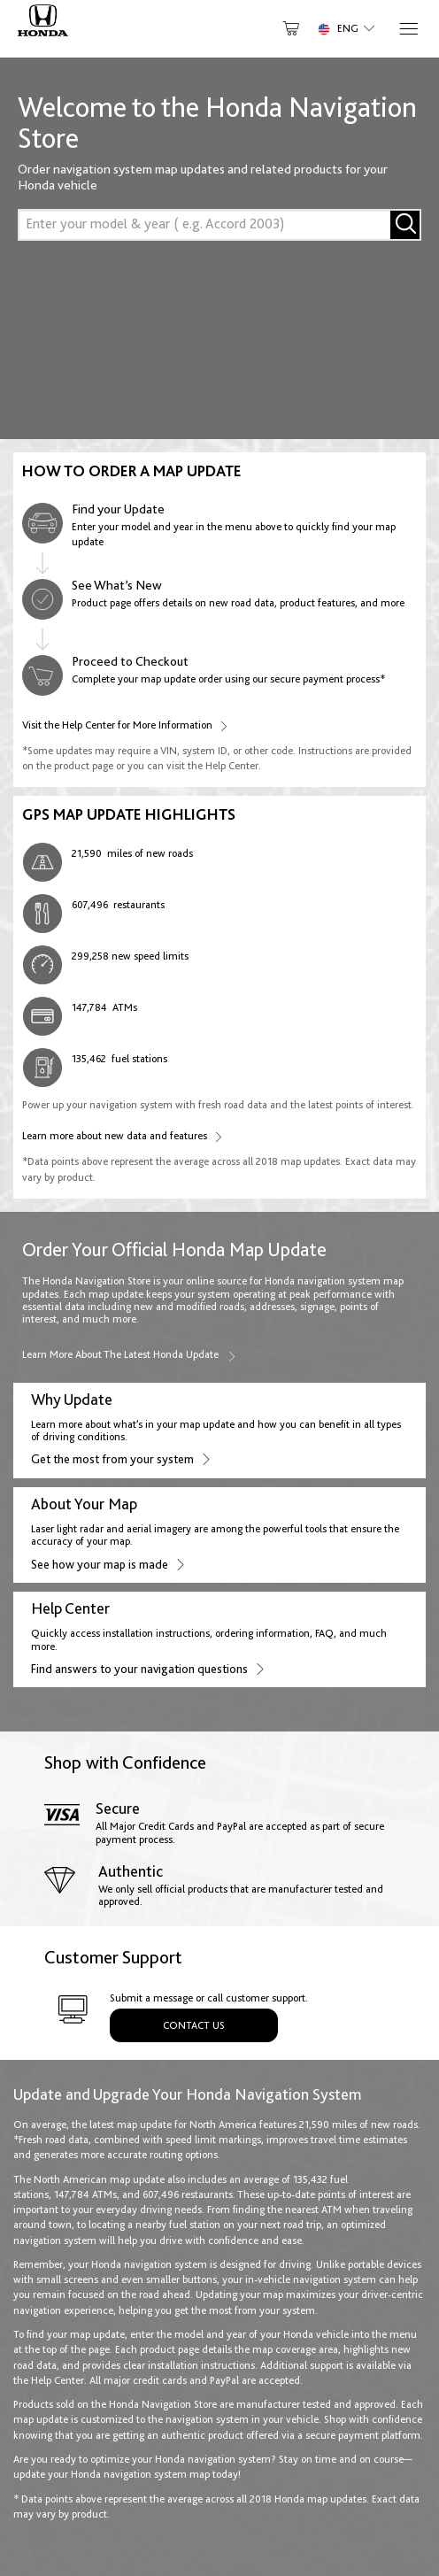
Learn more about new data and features (122, 1135)
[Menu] (407, 28)
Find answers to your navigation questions (147, 1668)
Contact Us (194, 2025)
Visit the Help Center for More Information (124, 724)
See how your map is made (107, 1563)
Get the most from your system (120, 1458)
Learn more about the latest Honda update (130, 1354)
